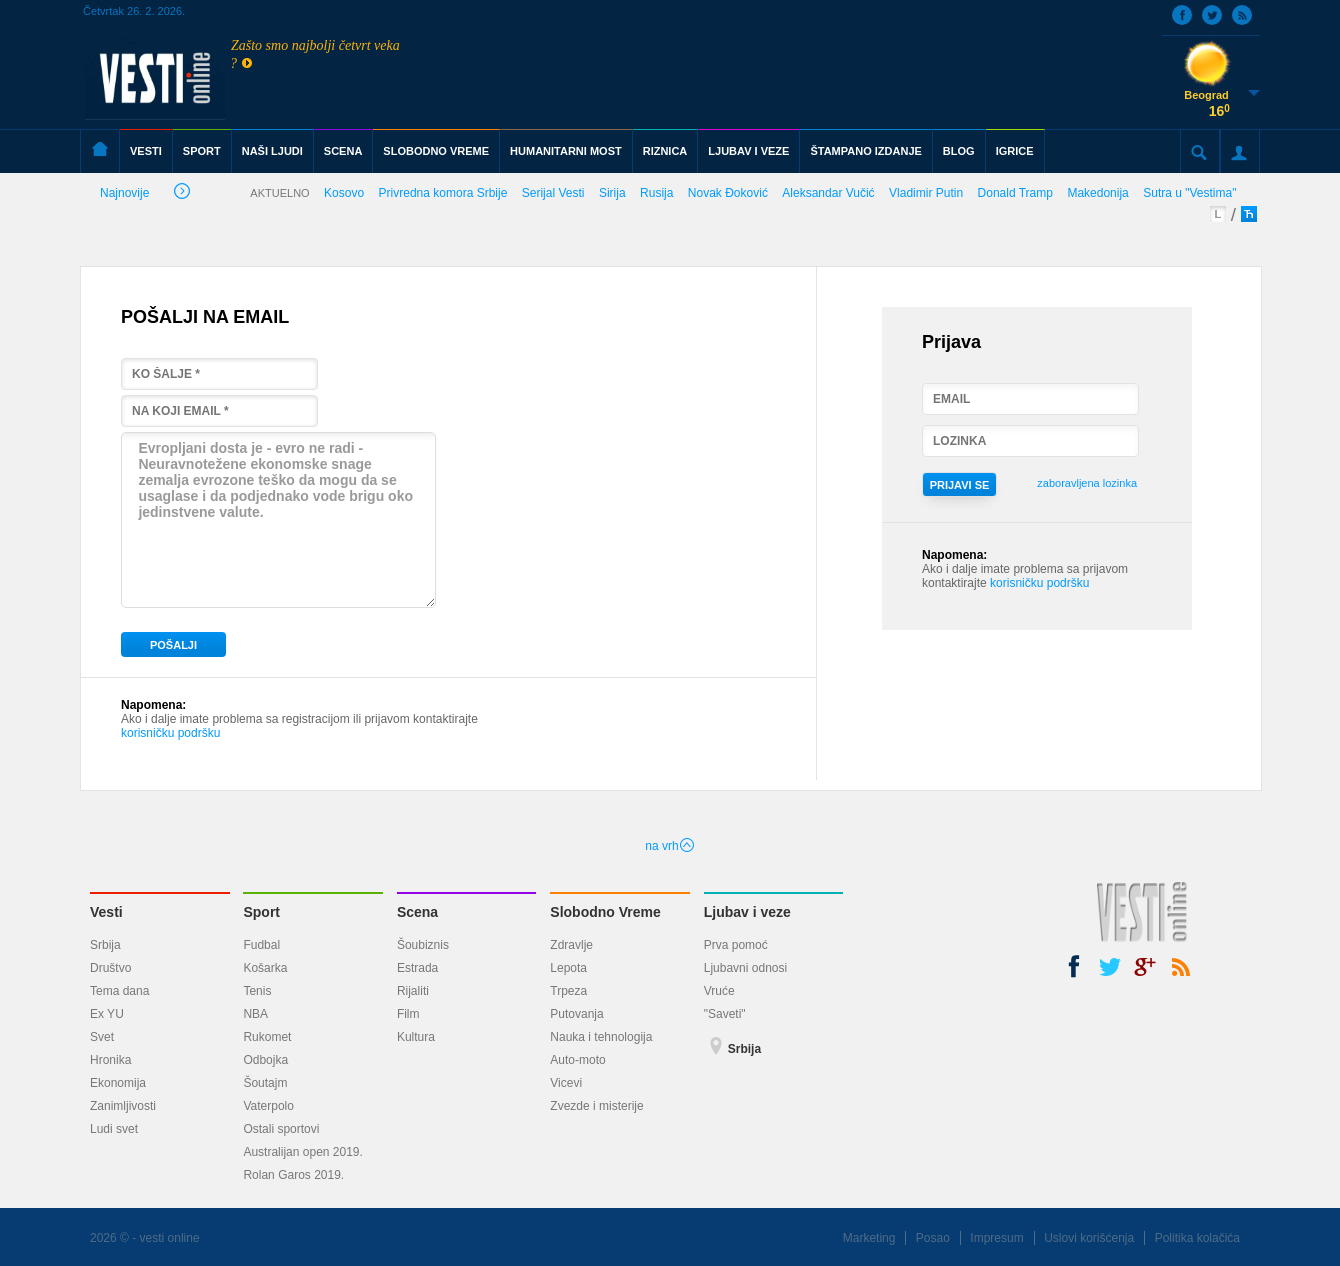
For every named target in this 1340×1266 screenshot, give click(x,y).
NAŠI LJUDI (272, 151)
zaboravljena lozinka (1087, 483)
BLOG (959, 151)
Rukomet (267, 1037)
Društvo (110, 968)
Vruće (719, 991)
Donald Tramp (1015, 193)
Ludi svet (114, 1129)
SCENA (343, 151)
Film (408, 1014)
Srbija (105, 945)
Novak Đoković (728, 193)
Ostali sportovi (281, 1129)
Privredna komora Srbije (443, 193)
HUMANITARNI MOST (566, 151)
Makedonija (1097, 193)
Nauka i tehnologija (601, 1037)
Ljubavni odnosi (745, 968)
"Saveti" (725, 1014)
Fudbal (261, 945)
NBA (255, 1014)
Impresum (996, 1238)
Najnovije (145, 194)
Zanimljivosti (123, 1106)
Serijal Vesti (553, 193)
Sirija (612, 193)
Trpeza (568, 991)
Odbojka (265, 1060)
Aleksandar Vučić (828, 193)
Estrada (417, 968)
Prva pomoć (736, 945)
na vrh (669, 846)
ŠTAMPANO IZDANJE (865, 151)
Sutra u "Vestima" (1189, 193)
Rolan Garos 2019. (293, 1175)
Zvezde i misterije (596, 1106)
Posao (933, 1238)
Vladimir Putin (926, 193)
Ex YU (107, 1014)
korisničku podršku (170, 733)
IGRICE (1015, 151)
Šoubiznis (423, 945)
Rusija (656, 193)
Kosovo (344, 193)
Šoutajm (265, 1083)
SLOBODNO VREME (436, 151)
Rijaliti (413, 991)
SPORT (202, 151)
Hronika (110, 1060)
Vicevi (566, 1083)
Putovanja (576, 1014)
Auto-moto (577, 1060)
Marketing (869, 1238)
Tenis (257, 991)
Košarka (265, 968)
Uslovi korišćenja (1089, 1238)
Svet (102, 1037)
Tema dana (119, 991)
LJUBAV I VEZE (748, 151)
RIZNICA (665, 151)
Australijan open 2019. (302, 1152)
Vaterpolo (268, 1106)
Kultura (416, 1037)
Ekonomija (118, 1083)
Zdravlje (571, 945)
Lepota (568, 968)
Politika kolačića (1197, 1238)
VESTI (146, 151)
